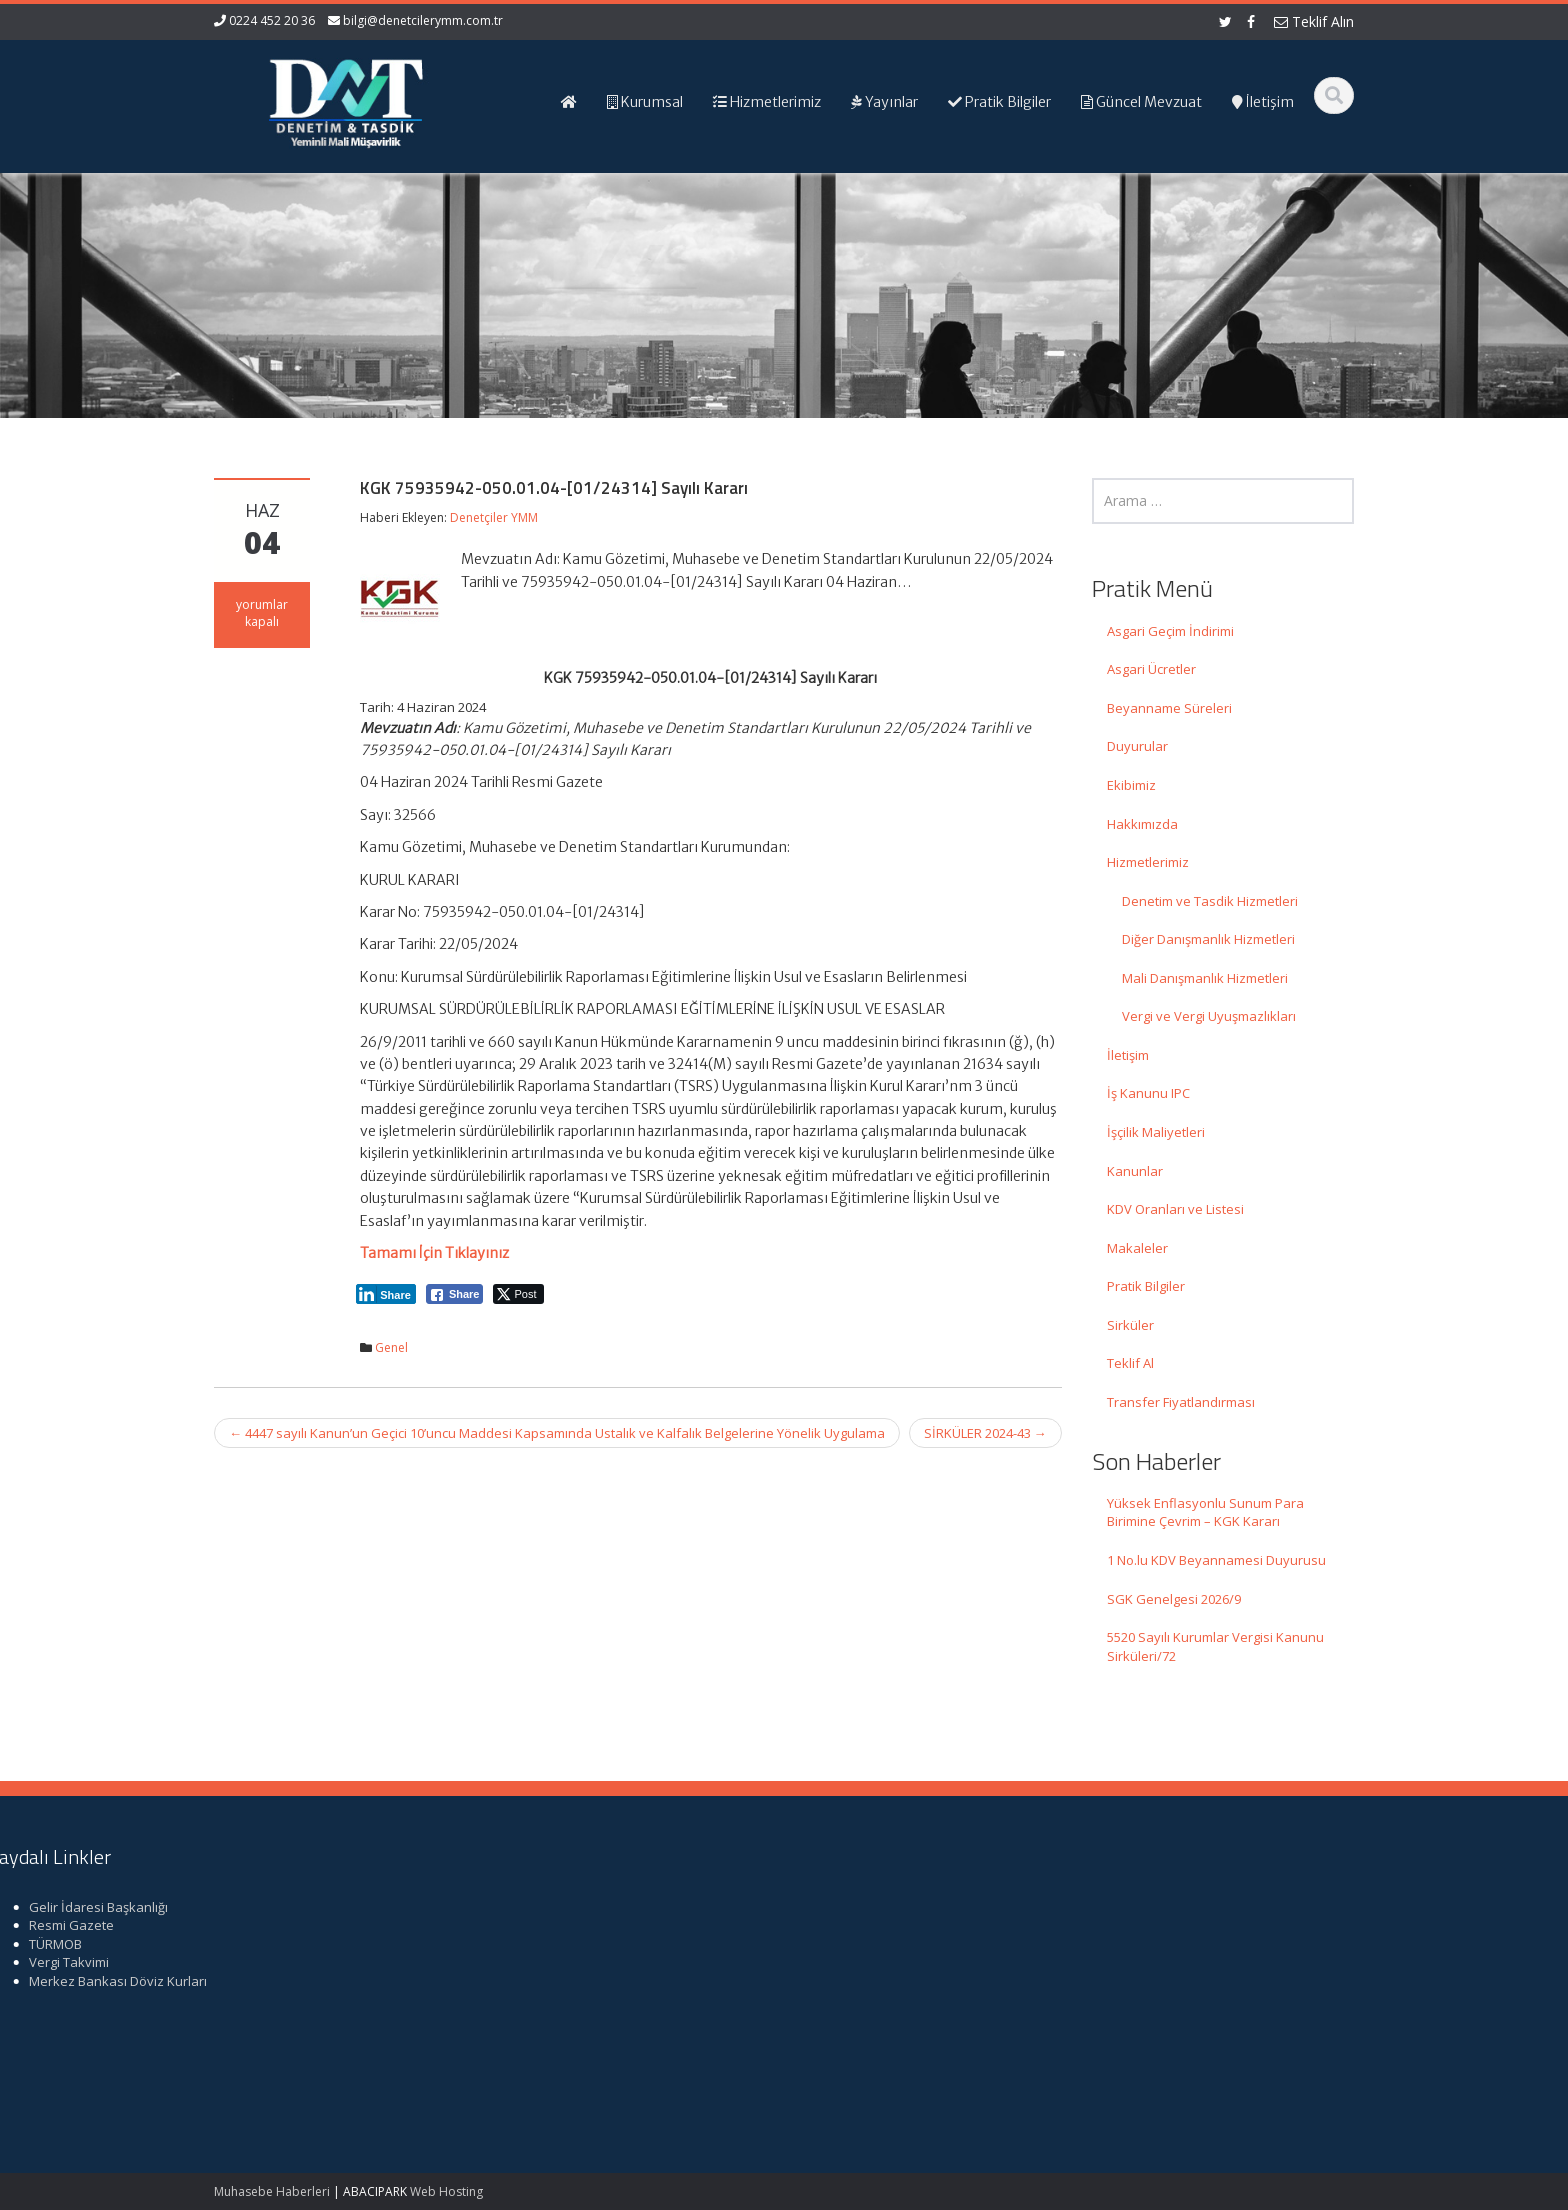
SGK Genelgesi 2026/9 (1174, 1599)
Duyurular (1137, 746)
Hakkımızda (1142, 824)
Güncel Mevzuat (868, 1962)
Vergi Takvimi (1152, 1962)
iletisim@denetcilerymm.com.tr (591, 2018)
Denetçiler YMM (494, 517)
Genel (391, 1347)
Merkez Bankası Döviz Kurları (1201, 1981)
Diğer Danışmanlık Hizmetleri (1208, 939)
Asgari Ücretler (1151, 669)
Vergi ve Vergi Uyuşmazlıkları (1209, 1016)
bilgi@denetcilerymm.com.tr (423, 20)
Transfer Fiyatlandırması (1181, 1402)
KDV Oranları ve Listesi (1175, 1209)
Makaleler (1137, 1248)
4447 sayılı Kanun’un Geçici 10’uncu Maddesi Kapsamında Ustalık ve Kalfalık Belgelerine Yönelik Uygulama (557, 1433)
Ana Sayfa (850, 1907)
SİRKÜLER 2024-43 (985, 1433)
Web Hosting (446, 2191)
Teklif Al (1130, 1363)
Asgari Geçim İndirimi (1170, 631)
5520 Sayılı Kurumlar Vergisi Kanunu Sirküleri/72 (1215, 1646)
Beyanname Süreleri (1169, 708)
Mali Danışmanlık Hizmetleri (1205, 978)
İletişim (1128, 1055)
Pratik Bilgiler (1146, 1286)
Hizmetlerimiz (1148, 862)
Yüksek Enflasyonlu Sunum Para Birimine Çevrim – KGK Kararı (1205, 1512)
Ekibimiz (1131, 785)
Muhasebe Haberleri (272, 2191)
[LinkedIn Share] (386, 1294)
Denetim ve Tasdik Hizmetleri (1210, 901)
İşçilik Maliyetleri (1156, 1132)
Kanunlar (1135, 1171)
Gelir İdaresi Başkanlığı (1181, 1907)
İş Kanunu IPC (1148, 1093)
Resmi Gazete (1154, 1925)
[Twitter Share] (518, 1294)
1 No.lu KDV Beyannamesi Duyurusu (1216, 1560)
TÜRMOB (1138, 1944)
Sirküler (1130, 1325)
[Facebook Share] (455, 1294)
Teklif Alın (1314, 21)
